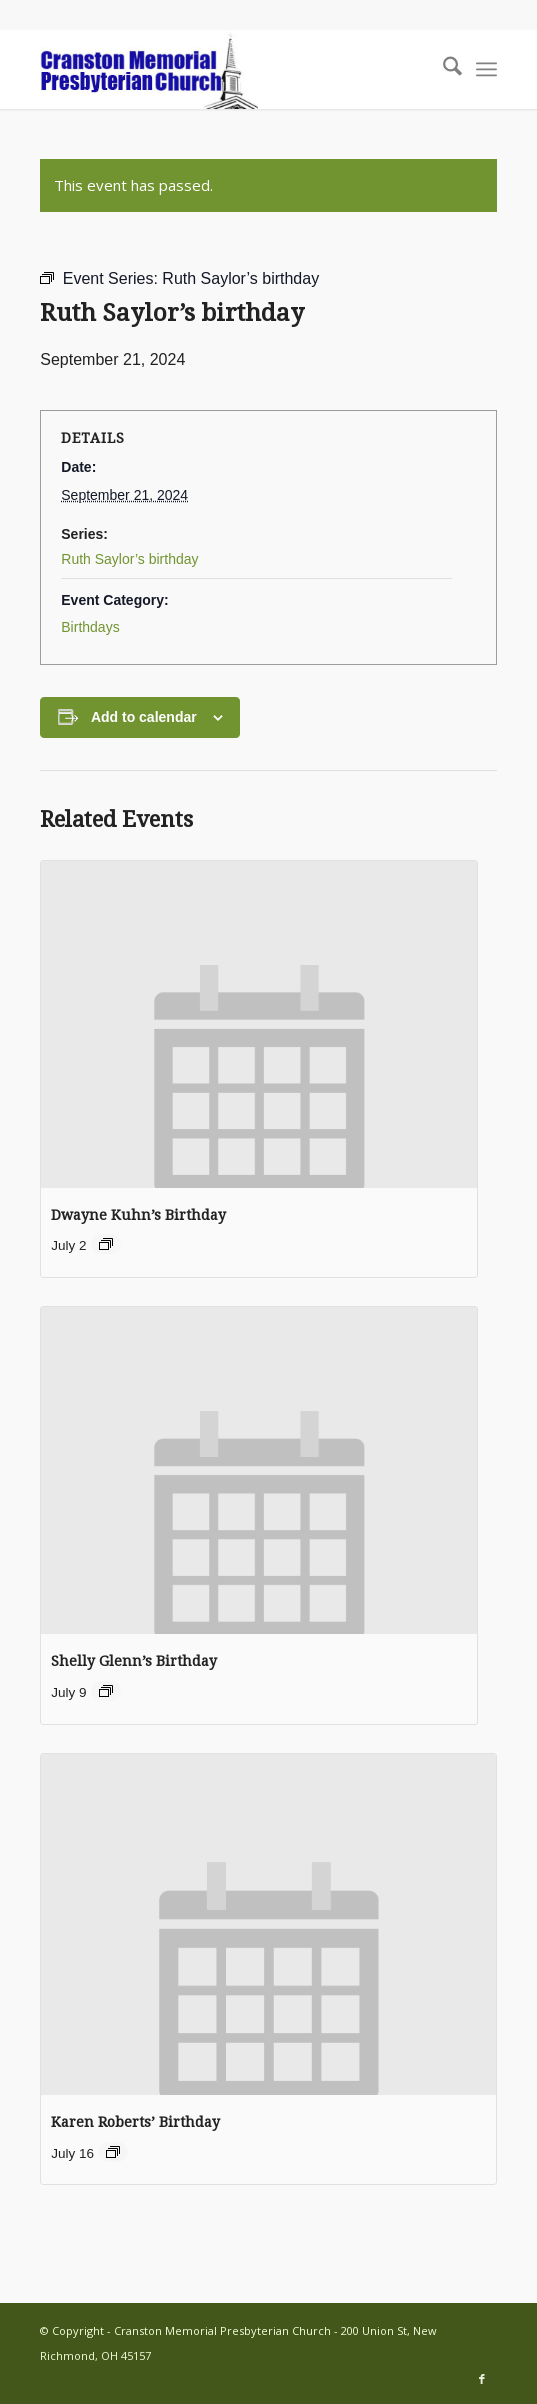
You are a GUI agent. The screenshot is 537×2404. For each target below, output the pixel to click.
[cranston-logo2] (222, 69)
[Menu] (486, 69)
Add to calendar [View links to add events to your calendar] (144, 717)
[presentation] (259, 1024)
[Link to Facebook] (482, 2379)
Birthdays (90, 627)
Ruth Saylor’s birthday (129, 559)
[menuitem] (442, 69)
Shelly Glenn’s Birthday (134, 1661)
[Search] (442, 69)
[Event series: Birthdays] (106, 1244)
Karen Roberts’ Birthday (135, 2122)
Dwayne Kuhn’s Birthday (138, 1215)
